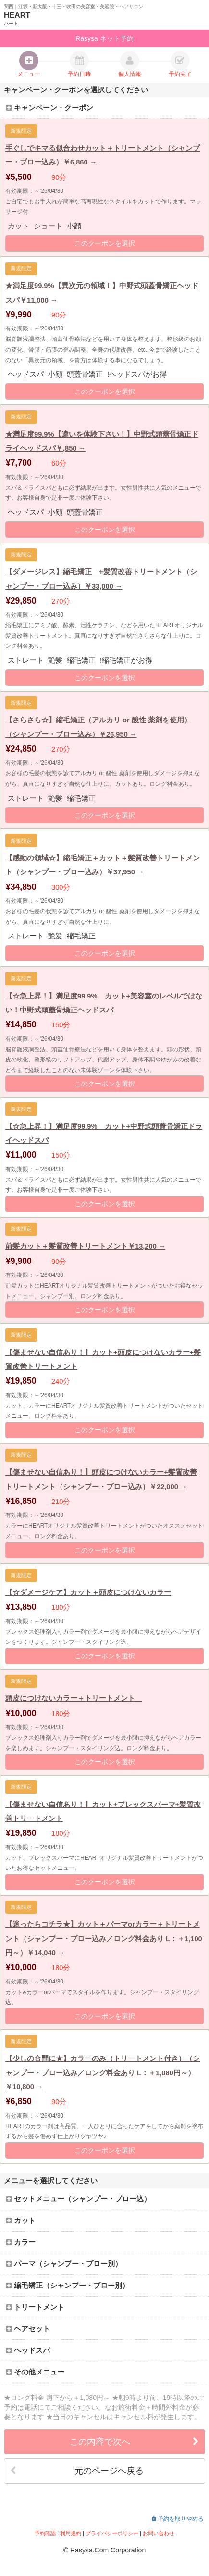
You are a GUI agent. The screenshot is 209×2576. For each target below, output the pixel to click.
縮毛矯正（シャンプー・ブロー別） (67, 2285)
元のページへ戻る (77, 2471)
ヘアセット (28, 2328)
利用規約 (70, 2533)
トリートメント (35, 2307)
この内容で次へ (134, 2442)
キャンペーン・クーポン (49, 107)
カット (21, 2220)
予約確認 (45, 2533)
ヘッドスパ (28, 2350)
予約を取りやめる (178, 2518)
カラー (21, 2242)
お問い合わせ (158, 2533)
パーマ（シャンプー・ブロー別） (64, 2263)
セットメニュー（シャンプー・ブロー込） (78, 2199)
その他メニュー (35, 2372)
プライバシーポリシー (112, 2533)
